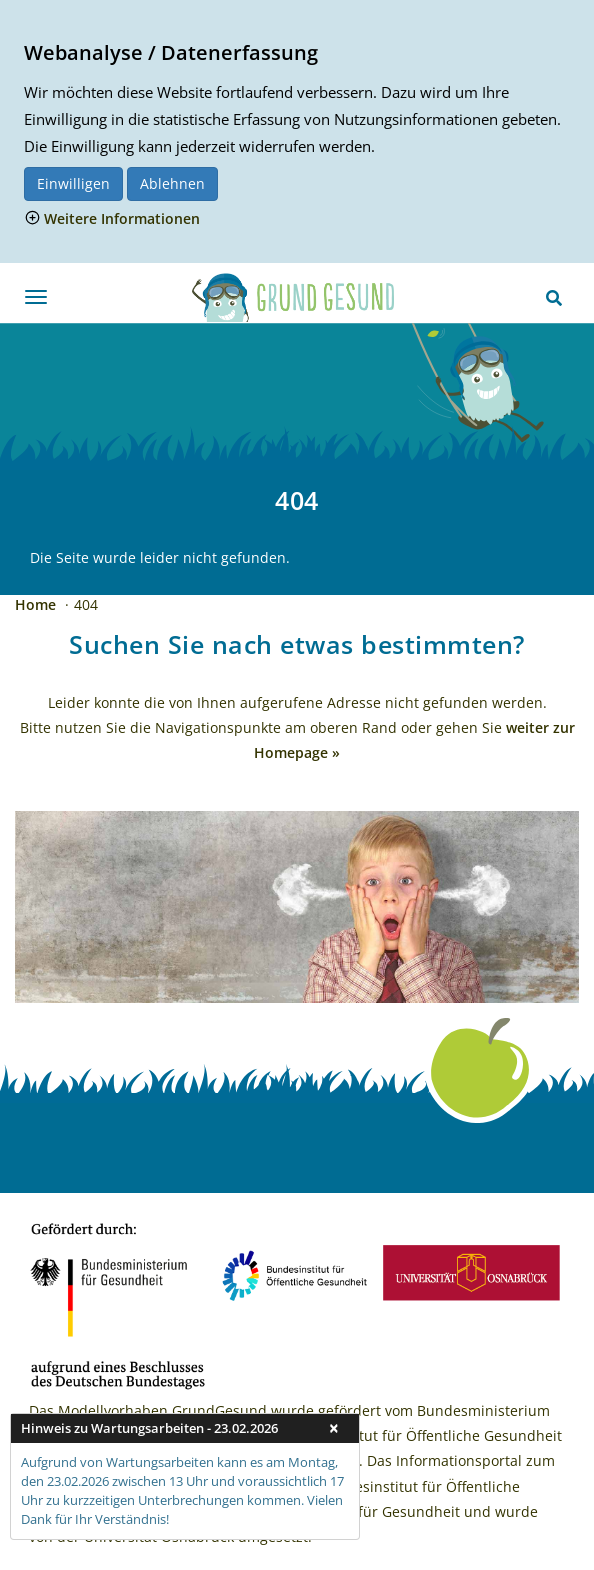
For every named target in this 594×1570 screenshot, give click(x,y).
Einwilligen (73, 183)
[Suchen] (554, 298)
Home (37, 604)
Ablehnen (172, 183)
